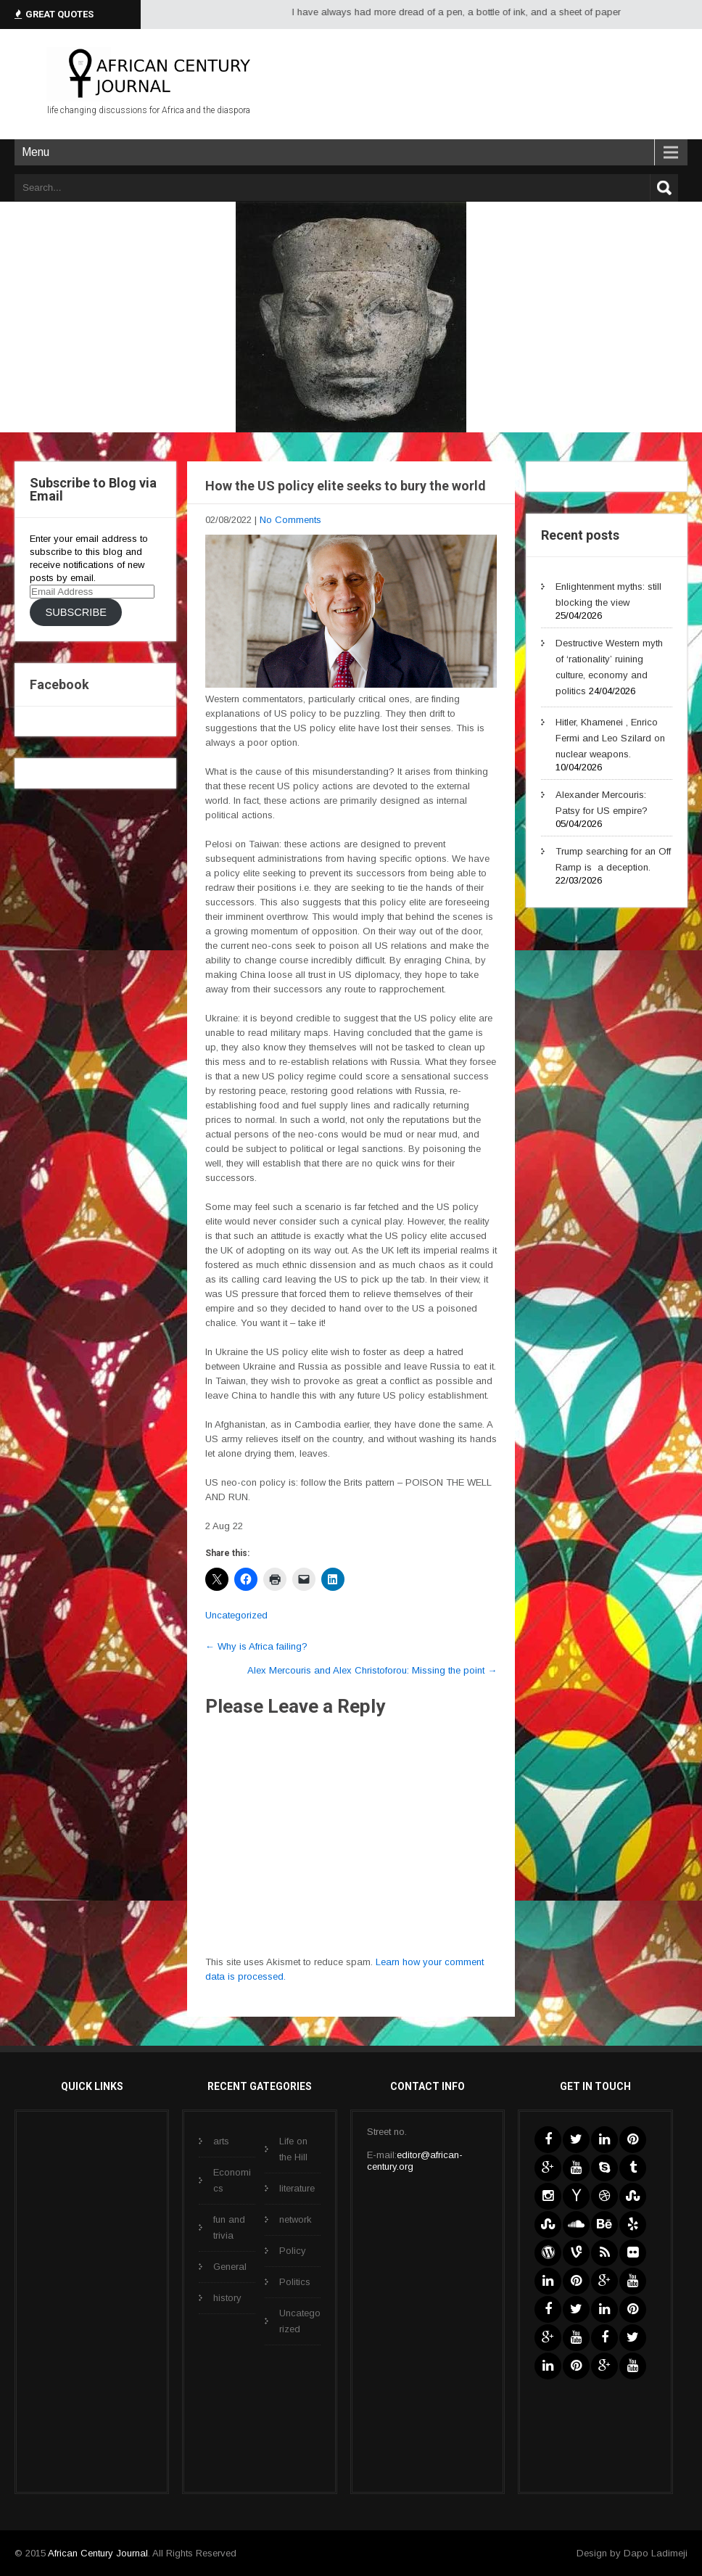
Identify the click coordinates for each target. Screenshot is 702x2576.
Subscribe (75, 612)
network (295, 2219)
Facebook (59, 684)
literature (297, 2188)
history (227, 2297)
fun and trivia (229, 2227)
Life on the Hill (293, 2149)
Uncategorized (236, 1615)
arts (221, 2141)
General (230, 2266)
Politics (294, 2281)
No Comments (290, 519)
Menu (35, 152)
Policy (292, 2250)
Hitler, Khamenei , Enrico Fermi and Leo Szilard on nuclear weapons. (610, 738)
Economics (232, 2180)
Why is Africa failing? (256, 1646)
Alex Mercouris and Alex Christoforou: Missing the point (372, 1670)
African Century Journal (98, 2553)
